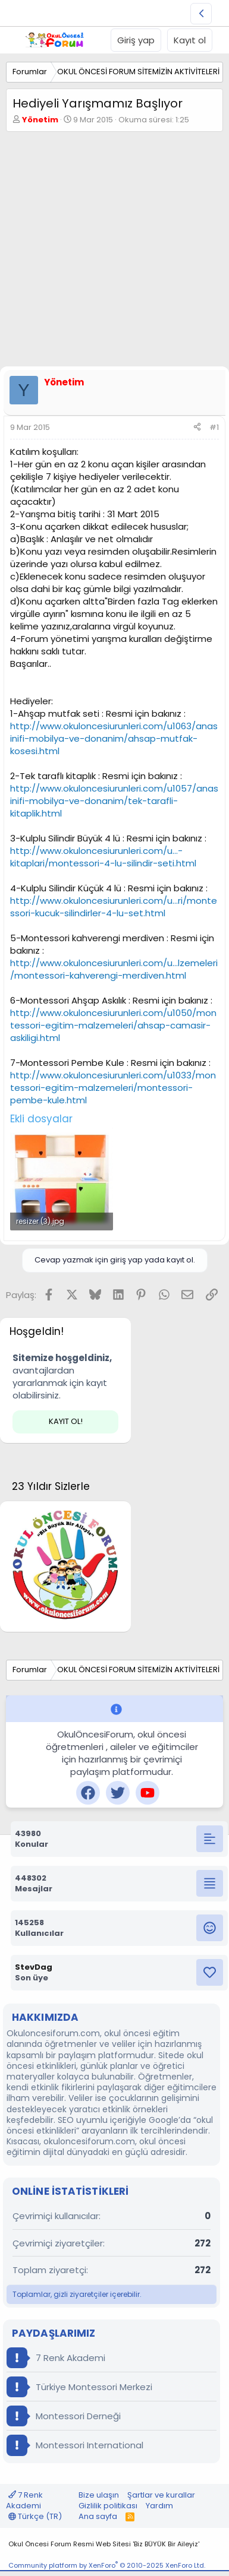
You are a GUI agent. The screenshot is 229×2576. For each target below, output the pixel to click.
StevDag (33, 1967)
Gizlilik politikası (108, 2505)
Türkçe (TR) (35, 2516)
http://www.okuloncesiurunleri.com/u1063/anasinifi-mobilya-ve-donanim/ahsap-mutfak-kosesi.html (114, 738)
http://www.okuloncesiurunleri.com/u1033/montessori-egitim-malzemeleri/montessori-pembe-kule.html (113, 1087)
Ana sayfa (98, 2516)
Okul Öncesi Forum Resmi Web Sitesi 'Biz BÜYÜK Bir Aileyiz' (103, 2544)
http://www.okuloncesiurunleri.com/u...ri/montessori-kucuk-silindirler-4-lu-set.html (113, 906)
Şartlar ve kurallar (161, 2495)
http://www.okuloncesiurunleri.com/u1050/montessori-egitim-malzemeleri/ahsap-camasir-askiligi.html (113, 1025)
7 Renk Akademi (56, 2357)
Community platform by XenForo (106, 2565)
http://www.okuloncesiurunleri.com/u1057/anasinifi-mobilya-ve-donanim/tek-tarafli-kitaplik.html (114, 800)
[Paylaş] (197, 427)
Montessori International (75, 2445)
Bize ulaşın (99, 2495)
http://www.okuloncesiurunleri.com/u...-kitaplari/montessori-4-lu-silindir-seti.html (103, 856)
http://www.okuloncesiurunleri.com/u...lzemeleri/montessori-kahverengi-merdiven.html (114, 969)
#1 (214, 427)
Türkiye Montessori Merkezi (79, 2386)
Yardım (159, 2505)
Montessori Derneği (64, 2416)
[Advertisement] (114, 252)
